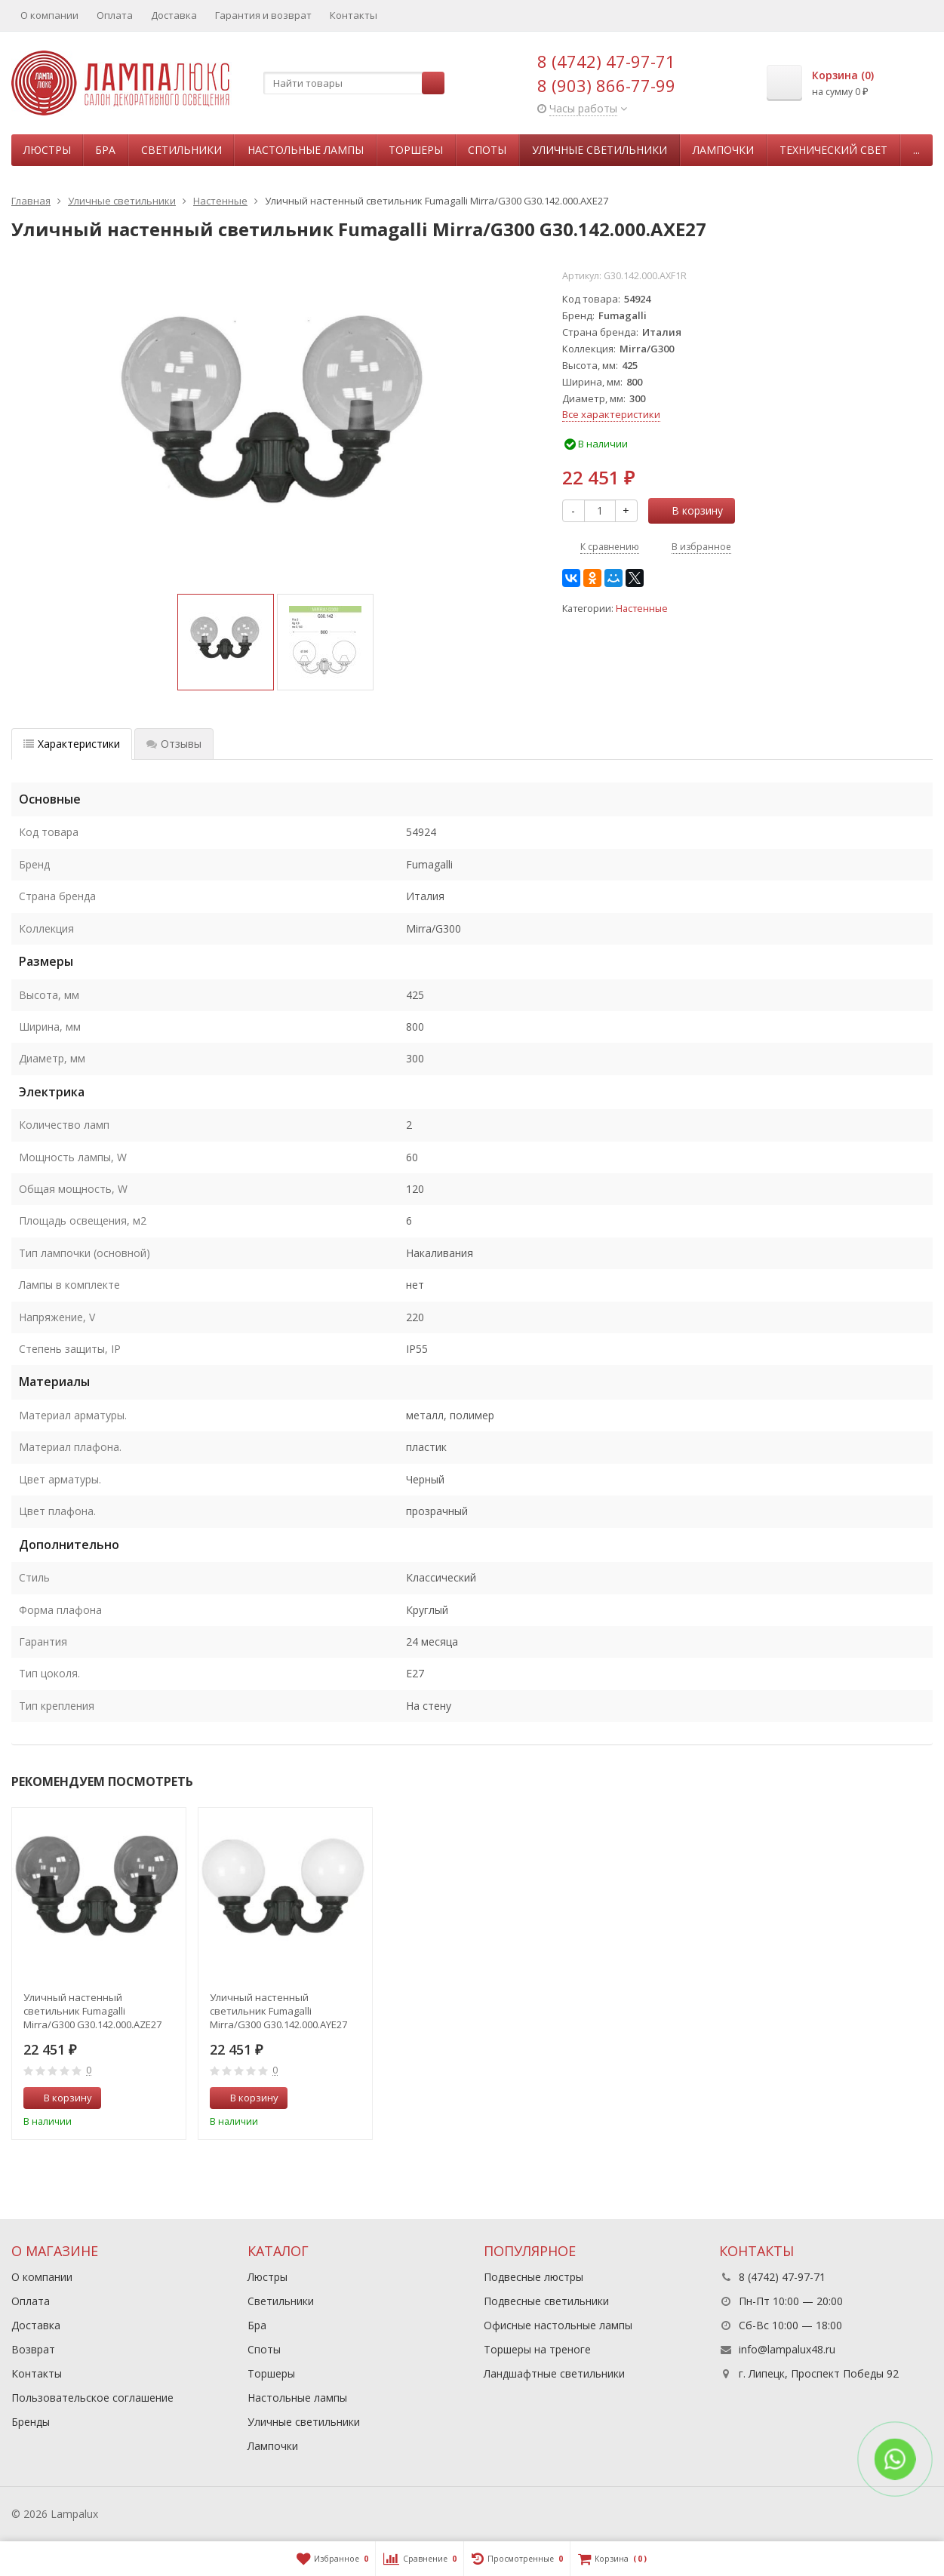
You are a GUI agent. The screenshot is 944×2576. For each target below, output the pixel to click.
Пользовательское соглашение (92, 2397)
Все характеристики (611, 414)
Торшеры (416, 150)
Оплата (115, 15)
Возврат (33, 2349)
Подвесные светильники (546, 2301)
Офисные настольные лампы (558, 2325)
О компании (49, 15)
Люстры (47, 150)
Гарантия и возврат (263, 15)
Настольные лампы (306, 150)
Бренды (30, 2422)
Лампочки (723, 150)
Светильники (181, 150)
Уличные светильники (599, 150)
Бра (105, 150)
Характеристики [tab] (71, 743)
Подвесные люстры (533, 2277)
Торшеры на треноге (537, 2349)
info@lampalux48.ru (787, 2349)
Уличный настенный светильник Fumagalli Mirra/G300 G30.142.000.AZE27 (92, 2010)
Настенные (642, 608)
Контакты (353, 15)
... (916, 150)
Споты (487, 150)
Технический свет (833, 150)
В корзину (689, 510)
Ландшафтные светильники (554, 2373)
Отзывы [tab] (173, 743)
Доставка (174, 15)
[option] (225, 642)
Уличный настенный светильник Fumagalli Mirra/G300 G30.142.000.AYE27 (278, 2010)
